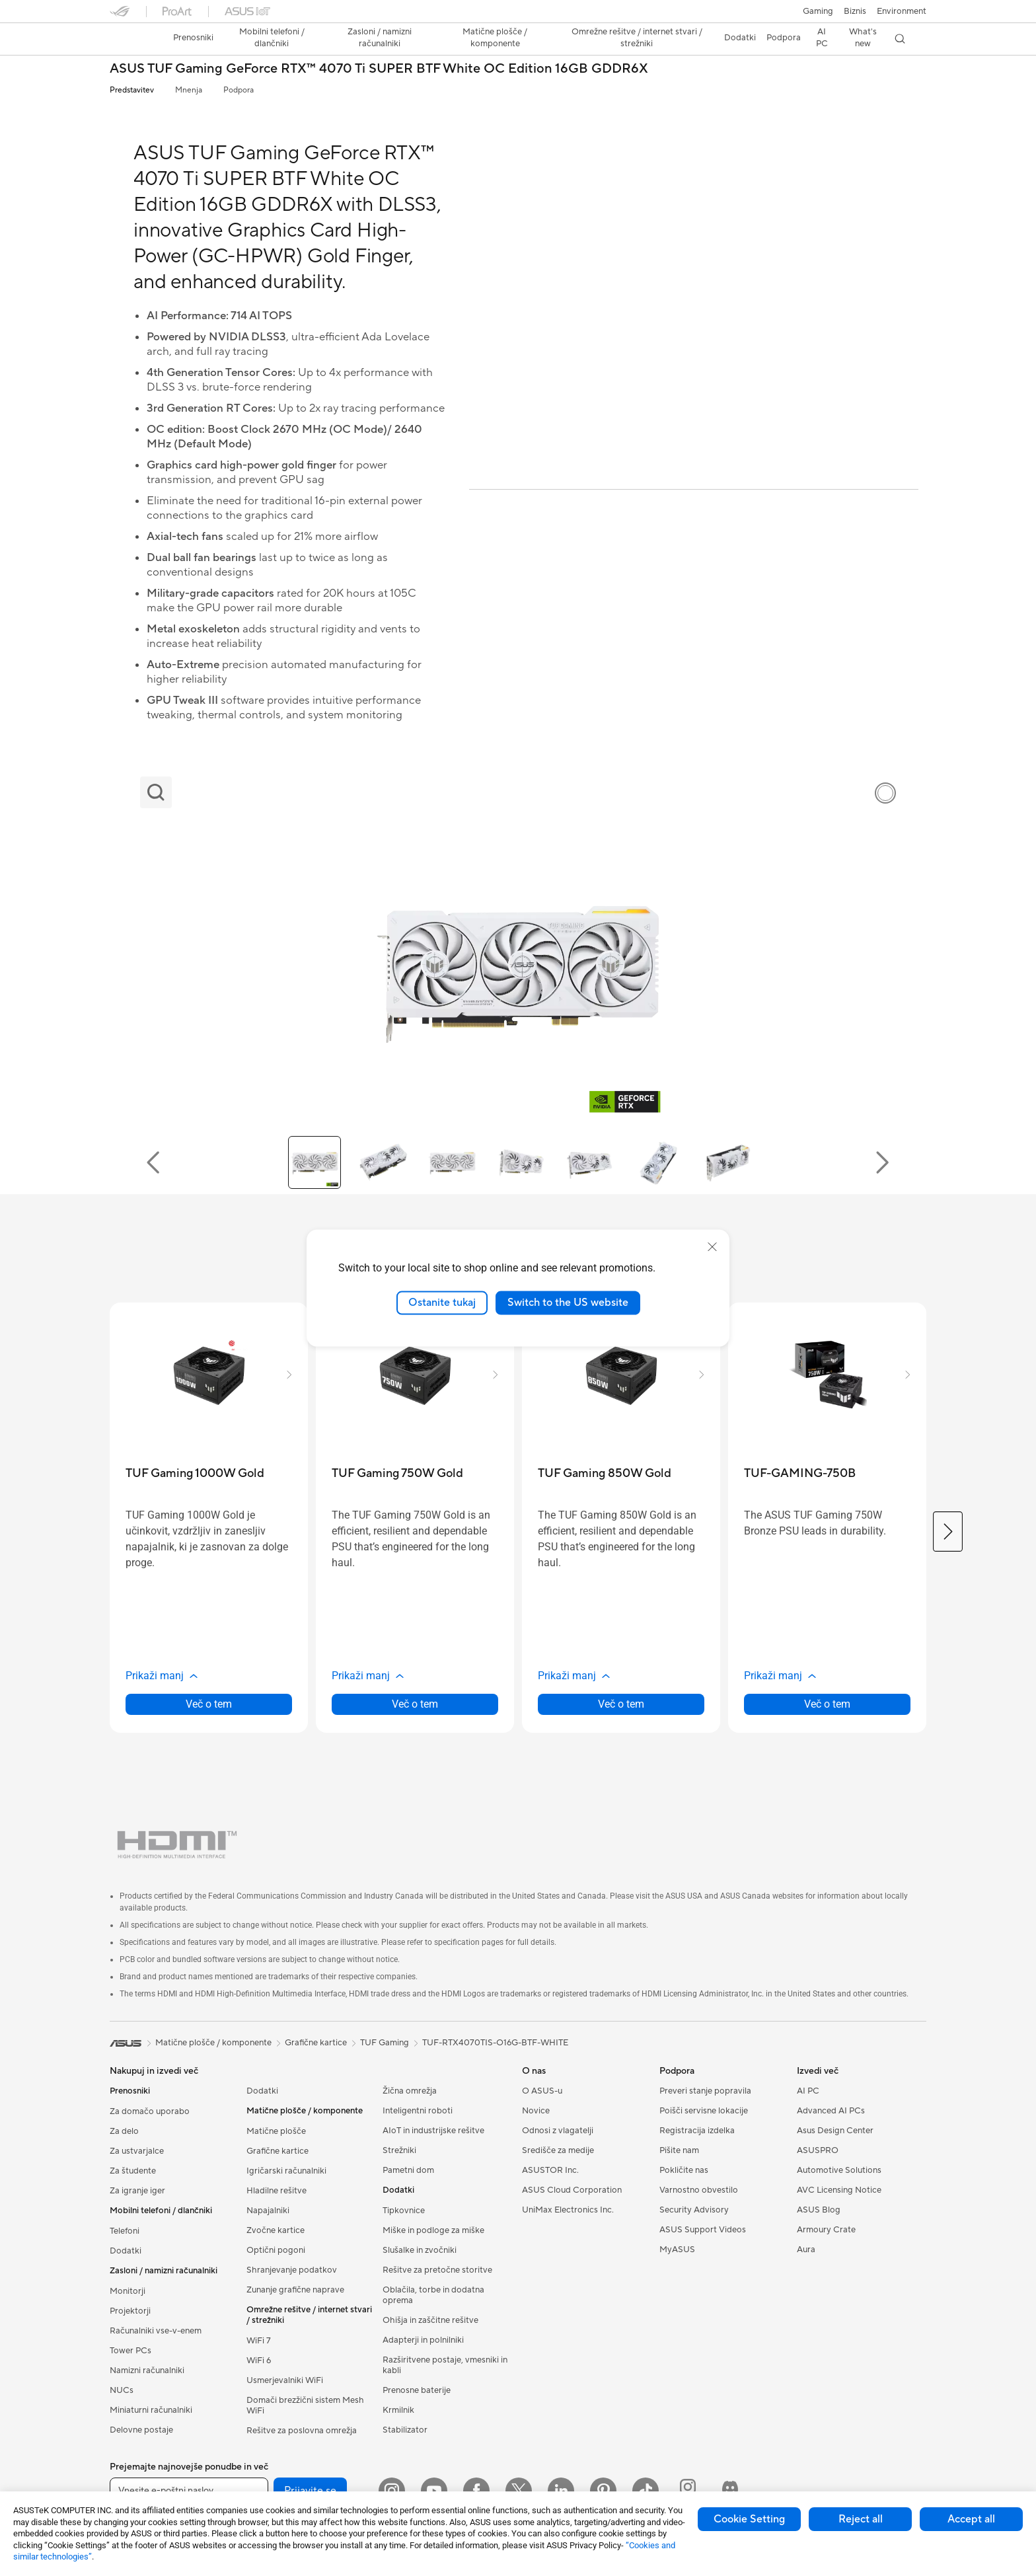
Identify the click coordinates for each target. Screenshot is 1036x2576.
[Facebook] (476, 2491)
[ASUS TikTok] (645, 2491)
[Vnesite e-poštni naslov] (189, 2491)
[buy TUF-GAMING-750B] (800, 1473)
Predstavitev (132, 90)
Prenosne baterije (417, 2390)
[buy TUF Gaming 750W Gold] (397, 1473)
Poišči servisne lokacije (703, 2110)
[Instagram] (392, 2491)
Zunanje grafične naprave (295, 2290)
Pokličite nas (683, 2170)
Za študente (133, 2171)
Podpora (238, 90)
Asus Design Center (835, 2130)
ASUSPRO (817, 2150)
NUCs (121, 2390)
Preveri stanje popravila (705, 2091)
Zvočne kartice (275, 2230)
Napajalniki (267, 2210)
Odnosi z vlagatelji (557, 2130)
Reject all (860, 2519)
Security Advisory (694, 2210)
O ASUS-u (542, 2091)
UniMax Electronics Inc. (568, 2210)
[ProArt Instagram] (688, 2491)
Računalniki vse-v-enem (156, 2331)
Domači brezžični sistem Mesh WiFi (305, 2405)
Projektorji (130, 2311)
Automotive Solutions (839, 2170)
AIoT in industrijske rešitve (433, 2130)
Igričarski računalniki (286, 2171)
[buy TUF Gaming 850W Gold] (604, 1473)
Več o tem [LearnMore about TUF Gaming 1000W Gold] (209, 1704)
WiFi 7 (258, 2340)
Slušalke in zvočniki (420, 2250)
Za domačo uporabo (150, 2111)
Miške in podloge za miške (433, 2230)
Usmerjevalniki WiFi (284, 2380)
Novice (536, 2110)
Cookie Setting (749, 2519)
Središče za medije (558, 2150)
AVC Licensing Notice (839, 2190)
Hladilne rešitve (276, 2190)
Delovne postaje (141, 2430)
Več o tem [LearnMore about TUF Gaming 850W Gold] (621, 1704)
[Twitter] (518, 2491)
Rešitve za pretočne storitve (437, 2270)
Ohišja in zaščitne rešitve (430, 2320)
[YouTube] (434, 2491)
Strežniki (399, 2150)
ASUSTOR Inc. (550, 2170)
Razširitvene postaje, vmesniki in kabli (445, 2365)
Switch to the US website (567, 1302)
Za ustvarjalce (137, 2151)
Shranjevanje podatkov (291, 2270)
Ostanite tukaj (442, 1302)
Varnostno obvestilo (698, 2190)
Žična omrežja (410, 2091)
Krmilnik (398, 2410)
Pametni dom (408, 2170)
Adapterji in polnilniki (423, 2340)
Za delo (124, 2131)
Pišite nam (679, 2150)
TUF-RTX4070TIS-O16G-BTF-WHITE (495, 2042)
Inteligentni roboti (418, 2110)
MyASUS (677, 2249)
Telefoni (124, 2231)
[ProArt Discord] (730, 2491)
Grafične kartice (277, 2151)
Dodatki (125, 2251)
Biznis (855, 11)
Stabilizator (405, 2430)
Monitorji (127, 2291)
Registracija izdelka (697, 2130)
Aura (806, 2249)
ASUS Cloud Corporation (572, 2190)
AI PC (808, 2091)
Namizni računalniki (147, 2370)
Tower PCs (130, 2350)
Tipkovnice (404, 2210)
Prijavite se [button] (310, 2490)
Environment (901, 11)
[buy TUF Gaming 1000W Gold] (195, 1473)
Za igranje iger (137, 2190)
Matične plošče (276, 2131)
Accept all (971, 2519)
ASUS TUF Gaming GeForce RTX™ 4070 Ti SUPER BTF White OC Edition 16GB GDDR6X (379, 69)
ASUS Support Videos (702, 2229)
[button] (818, 11)
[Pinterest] (603, 2491)
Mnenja (188, 90)
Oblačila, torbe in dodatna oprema (433, 2295)
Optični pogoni (275, 2250)
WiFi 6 (258, 2360)
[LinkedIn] (561, 2491)
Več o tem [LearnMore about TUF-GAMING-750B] (827, 1704)
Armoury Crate (826, 2229)
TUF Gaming (384, 2042)
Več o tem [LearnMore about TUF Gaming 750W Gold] (415, 1704)
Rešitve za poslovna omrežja (301, 2430)
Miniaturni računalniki (151, 2410)
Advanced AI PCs (831, 2110)
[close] (712, 1247)
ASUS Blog (818, 2210)
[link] (132, 39)
